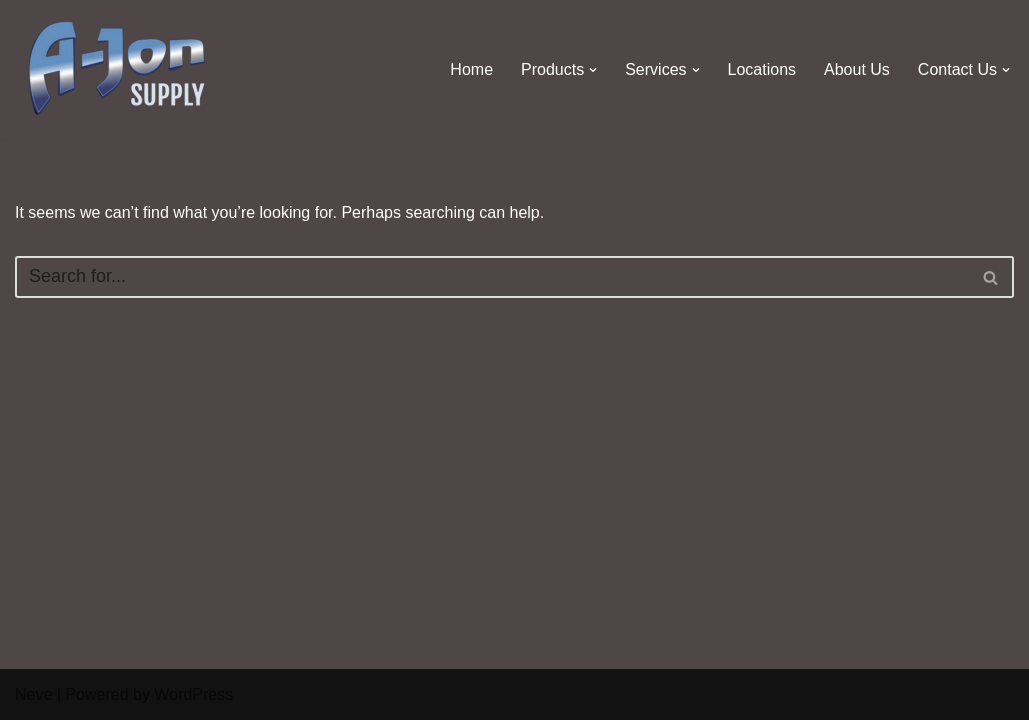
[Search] (492, 277)
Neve (33, 694)
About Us (857, 69)
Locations (762, 69)
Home (471, 69)
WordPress (193, 694)
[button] (593, 70)
